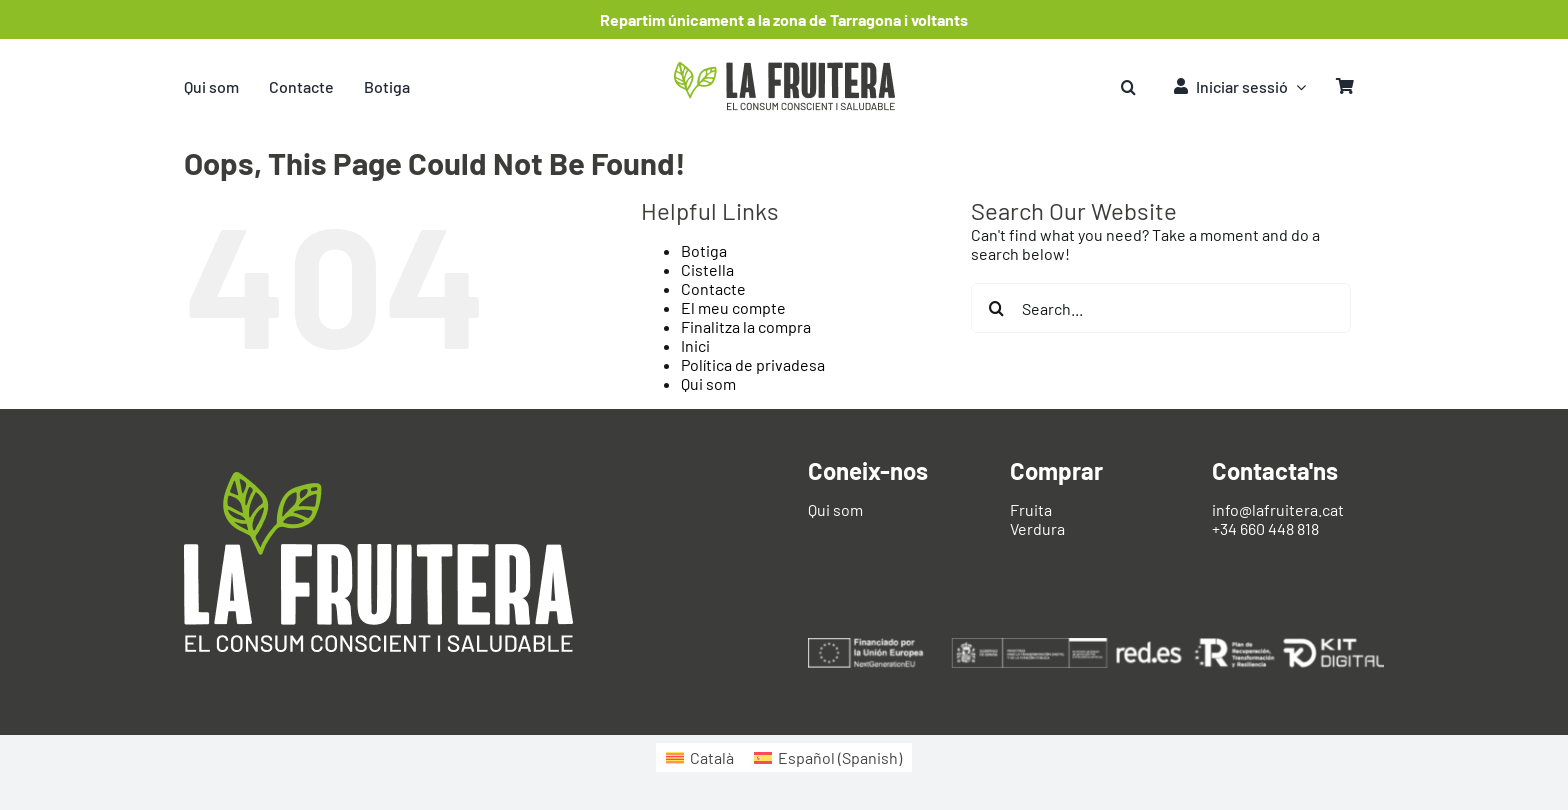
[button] (1128, 87)
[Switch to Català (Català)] (700, 757)
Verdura (1037, 528)
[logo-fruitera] (784, 69)
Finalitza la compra (746, 326)
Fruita (1031, 509)
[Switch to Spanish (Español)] (828, 757)
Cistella (707, 269)
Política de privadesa (753, 364)
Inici (695, 345)
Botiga (704, 250)
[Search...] (1161, 308)
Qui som (708, 383)
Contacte (713, 288)
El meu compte (733, 307)
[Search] (996, 308)
